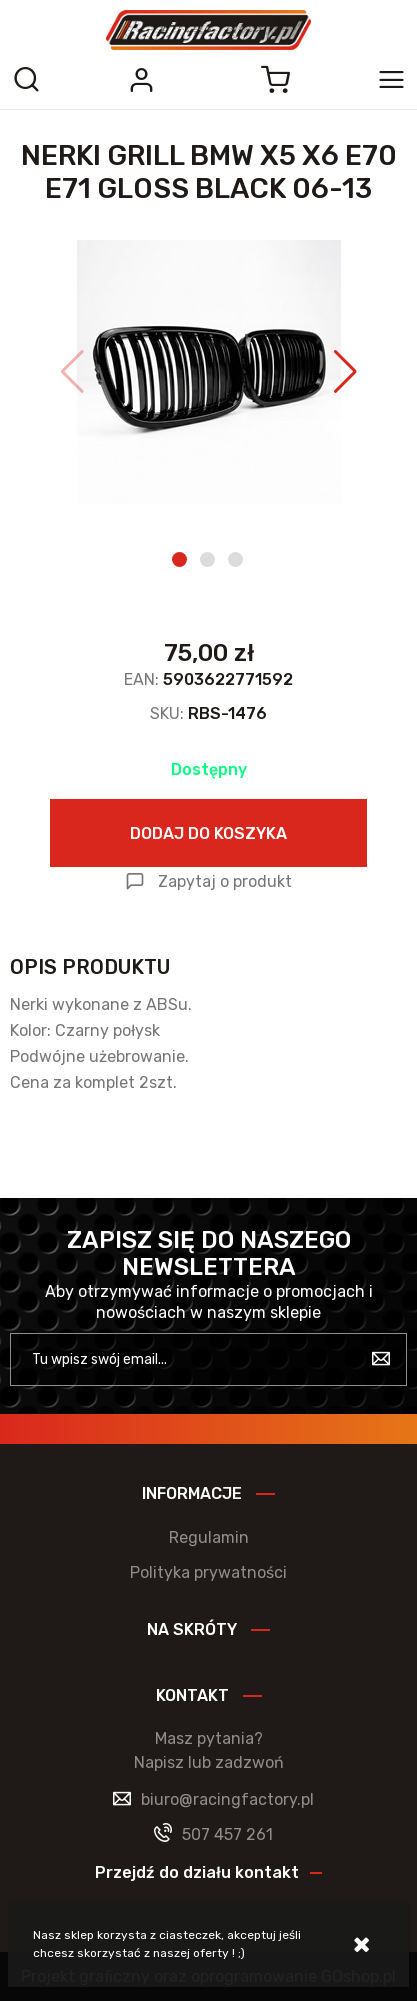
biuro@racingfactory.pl (227, 1799)
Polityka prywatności (208, 1572)
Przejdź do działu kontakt (197, 1872)
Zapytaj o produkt (225, 881)
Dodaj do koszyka (208, 833)
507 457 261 (227, 1834)
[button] (72, 372)
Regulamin (209, 1537)
